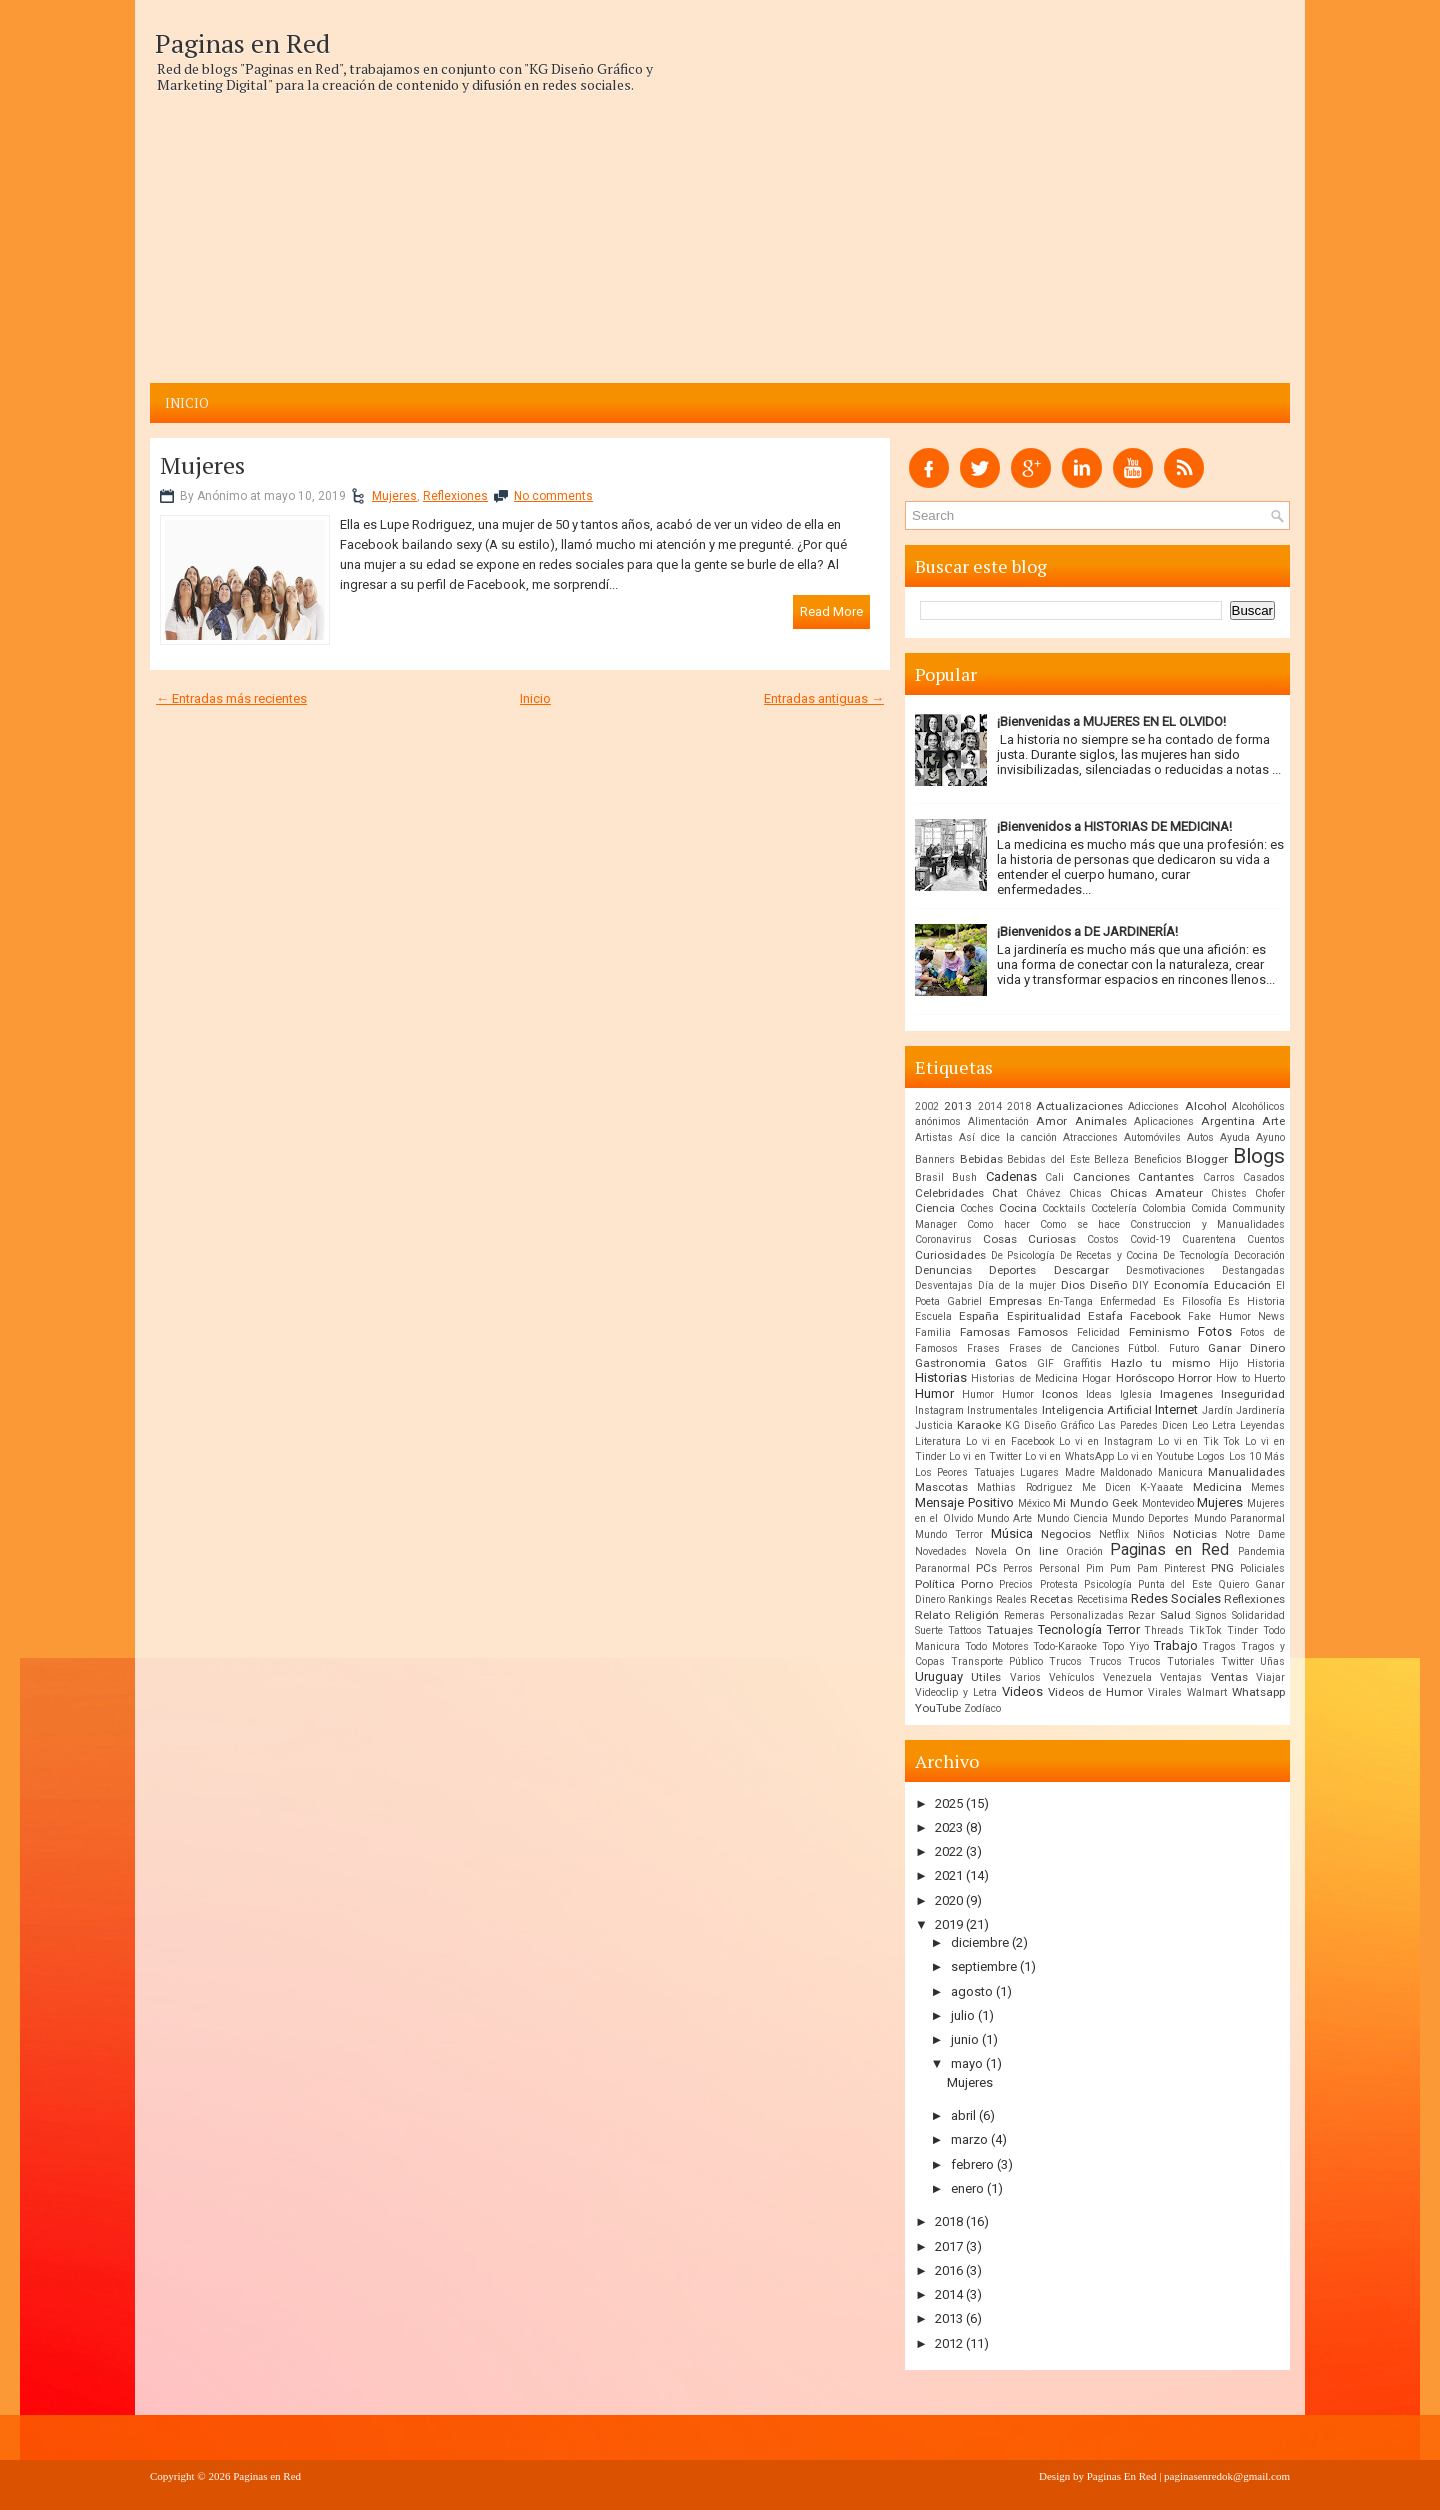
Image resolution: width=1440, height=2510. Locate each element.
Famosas (985, 1332)
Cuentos (1266, 1239)
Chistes (1229, 1193)
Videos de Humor (1096, 1692)
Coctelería (1114, 1208)
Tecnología (1070, 1629)
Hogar (1096, 1378)
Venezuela (1127, 1677)
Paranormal (942, 1568)
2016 (949, 2270)
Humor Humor (998, 1394)
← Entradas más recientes (231, 698)
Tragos (1219, 1646)
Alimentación (998, 1121)
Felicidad (1098, 1332)
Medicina (1217, 1487)
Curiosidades (950, 1255)
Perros (1018, 1568)
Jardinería (1260, 1410)
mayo (967, 2063)
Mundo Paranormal (1239, 1518)
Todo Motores (997, 1646)
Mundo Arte (1004, 1518)
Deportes (1012, 1270)
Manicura (1180, 1472)
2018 (1019, 1106)
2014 (990, 1106)
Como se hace (1080, 1224)
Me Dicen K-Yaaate (1133, 1487)
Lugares (1039, 1472)
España (979, 1316)
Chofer (1270, 1193)
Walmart (1207, 1692)
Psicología (1108, 1584)
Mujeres (202, 465)
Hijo (1228, 1363)
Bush (964, 1177)
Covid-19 (1150, 1239)
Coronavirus (943, 1239)
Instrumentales (1002, 1410)
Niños (1151, 1534)
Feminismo (1159, 1332)
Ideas (1099, 1394)
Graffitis (1082, 1363)
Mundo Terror (949, 1534)
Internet (1176, 1409)
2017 (949, 2246)
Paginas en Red (242, 43)
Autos (1200, 1137)
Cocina (1018, 1208)
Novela (991, 1551)
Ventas (1229, 1677)
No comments (553, 496)
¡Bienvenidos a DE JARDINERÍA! (1087, 931)
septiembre (984, 1966)
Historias (941, 1377)
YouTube (938, 1708)
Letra (1224, 1425)
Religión (977, 1615)
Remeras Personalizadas (1064, 1615)
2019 (949, 1924)
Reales (1011, 1599)
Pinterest (1184, 1568)
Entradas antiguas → (824, 698)
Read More (831, 611)
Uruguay (939, 1676)
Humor (934, 1393)
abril (963, 2115)
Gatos (1011, 1363)
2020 (949, 1900)
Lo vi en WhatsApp (1069, 1456)
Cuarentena (1209, 1239)
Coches (977, 1208)
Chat (1005, 1193)
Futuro (1184, 1348)
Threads (1164, 1630)
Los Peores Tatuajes (965, 1472)
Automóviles (1152, 1137)
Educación (1242, 1285)
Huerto (1269, 1378)
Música (1012, 1533)
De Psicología (1023, 1255)
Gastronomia (950, 1363)
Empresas (1015, 1301)
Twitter (1237, 1661)
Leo (1200, 1425)
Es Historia (1256, 1301)
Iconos (1060, 1394)
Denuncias (943, 1270)
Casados (1264, 1177)
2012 (949, 2343)
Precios (1016, 1584)
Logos (1211, 1456)
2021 (949, 1875)
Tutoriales (1191, 1661)
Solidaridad (1258, 1615)
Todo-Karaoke (1065, 1646)
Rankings (970, 1599)
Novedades (941, 1551)
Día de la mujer (1017, 1285)
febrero (972, 2164)
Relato (932, 1615)
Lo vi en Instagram (1106, 1441)
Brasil (929, 1177)
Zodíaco (982, 1708)
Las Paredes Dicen (1143, 1425)
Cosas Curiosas (1029, 1239)
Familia (933, 1332)
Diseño (1108, 1285)
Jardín (1217, 1410)
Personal (1059, 1568)
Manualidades (1246, 1472)
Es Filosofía (1192, 1301)
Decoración (1259, 1255)
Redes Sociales (1176, 1598)
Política (935, 1584)
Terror (1123, 1629)
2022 (949, 1851)
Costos (1103, 1239)
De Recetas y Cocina (1109, 1255)
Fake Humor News (1236, 1316)
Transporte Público (997, 1661)
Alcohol (1206, 1106)
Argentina (1228, 1121)
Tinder (1242, 1630)
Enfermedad (1128, 1301)
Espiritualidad (1044, 1316)
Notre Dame (1255, 1534)
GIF (1045, 1363)
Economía (1181, 1285)
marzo (969, 2139)
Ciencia (935, 1208)
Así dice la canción (1008, 1137)
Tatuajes (1010, 1630)
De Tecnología (1196, 1255)
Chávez (1043, 1193)
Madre (1080, 1472)
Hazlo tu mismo (1160, 1363)
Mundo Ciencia (1072, 1518)
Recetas (1051, 1599)
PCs (986, 1568)
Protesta (1059, 1584)
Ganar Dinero (1246, 1348)
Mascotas (941, 1487)
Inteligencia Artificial (1097, 1410)
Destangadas (1253, 1270)
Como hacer (998, 1224)
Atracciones (1090, 1137)
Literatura (938, 1441)
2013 (958, 1106)
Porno (977, 1584)
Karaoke (979, 1425)
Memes (1268, 1487)
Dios (1073, 1285)
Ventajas (1181, 1677)
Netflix (1114, 1534)
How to (1232, 1378)
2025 (949, 1803)
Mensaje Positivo (964, 1502)
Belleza (1111, 1159)
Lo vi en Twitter (985, 1456)
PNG (1222, 1568)
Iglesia (1136, 1394)
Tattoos (965, 1630)
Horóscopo (1145, 1378)
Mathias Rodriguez (1024, 1487)
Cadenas (1011, 1176)
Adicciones (1153, 1106)
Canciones (1101, 1177)
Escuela (933, 1316)
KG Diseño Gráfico (1049, 1425)
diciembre (980, 1942)
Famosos (1043, 1332)
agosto (972, 1991)
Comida (1209, 1208)
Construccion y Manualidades (1207, 1224)
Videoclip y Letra (956, 1692)
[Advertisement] (412, 233)
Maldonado (1126, 1472)
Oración (1084, 1551)
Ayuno (1270, 1137)
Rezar (1141, 1615)
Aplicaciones (1164, 1121)
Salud (1175, 1615)
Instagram (939, 1410)
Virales (1165, 1692)
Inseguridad (1253, 1394)
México (1034, 1503)
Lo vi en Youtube (1156, 1456)
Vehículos (1072, 1677)
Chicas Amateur (1156, 1193)
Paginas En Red (1122, 2476)
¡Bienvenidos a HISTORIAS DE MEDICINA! (1114, 826)
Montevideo (1168, 1503)
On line (1036, 1551)
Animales (1101, 1121)
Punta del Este (1174, 1584)
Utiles (986, 1677)
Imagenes (1186, 1394)
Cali (1054, 1177)
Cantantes (1166, 1177)
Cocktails (1064, 1208)
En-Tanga (1070, 1301)
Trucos (1065, 1661)
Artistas (934, 1137)
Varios (1025, 1677)
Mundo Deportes (1150, 1518)
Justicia (934, 1425)
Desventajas (944, 1285)
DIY (1140, 1285)
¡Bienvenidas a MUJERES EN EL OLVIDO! (1111, 721)
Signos (1211, 1615)
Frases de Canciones (1064, 1348)
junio (965, 2039)
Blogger (1207, 1159)
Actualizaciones (1079, 1106)
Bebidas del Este (1048, 1159)
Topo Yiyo (1125, 1646)
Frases (983, 1348)
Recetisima (1102, 1599)
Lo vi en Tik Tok (1199, 1441)
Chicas (1085, 1193)
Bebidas (981, 1159)
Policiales (1262, 1568)
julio (963, 2015)
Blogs (1259, 1156)
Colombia (1164, 1208)
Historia (1266, 1363)
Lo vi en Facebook (1010, 1441)
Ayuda (1235, 1137)
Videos (1022, 1691)
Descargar (1081, 1270)
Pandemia (1261, 1551)
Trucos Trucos (1125, 1661)
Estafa (1105, 1316)
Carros (1219, 1177)
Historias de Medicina (1024, 1378)
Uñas (1272, 1661)
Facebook (1155, 1316)
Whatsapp (1258, 1692)
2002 (927, 1106)
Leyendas (1262, 1425)
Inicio (187, 403)
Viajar (1270, 1677)
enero (967, 2188)
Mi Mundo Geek (1095, 1503)
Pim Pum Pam (1122, 1568)
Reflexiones (455, 496)
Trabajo (1176, 1645)
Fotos (1215, 1331)
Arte (1273, 1121)
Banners (935, 1159)
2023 (949, 1827)
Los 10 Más (1257, 1456)
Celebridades (949, 1193)
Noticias (1195, 1534)
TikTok (1205, 1630)
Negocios (1066, 1534)
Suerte (929, 1630)
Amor (1051, 1121)
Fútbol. (1144, 1348)
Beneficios (1158, 1159)
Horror (1195, 1378)
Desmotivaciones (1165, 1270)
